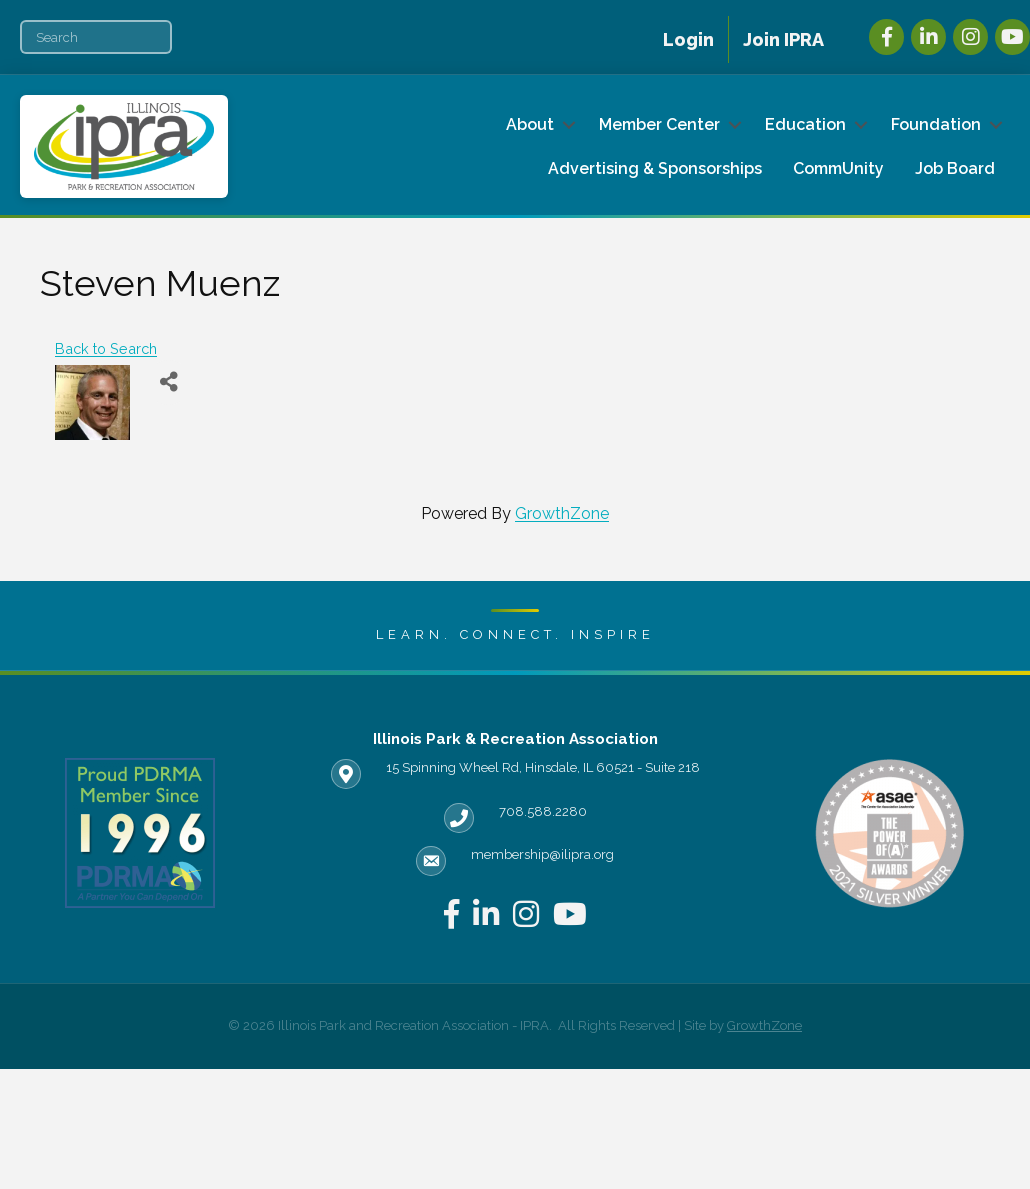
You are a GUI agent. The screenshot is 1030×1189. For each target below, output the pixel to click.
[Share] (168, 382)
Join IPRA (783, 39)
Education (805, 124)
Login (688, 39)
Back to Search (106, 348)
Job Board (955, 168)
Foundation (936, 124)
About (530, 124)
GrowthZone (562, 513)
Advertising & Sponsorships (655, 168)
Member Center (659, 124)
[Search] (96, 37)
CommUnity (838, 168)
